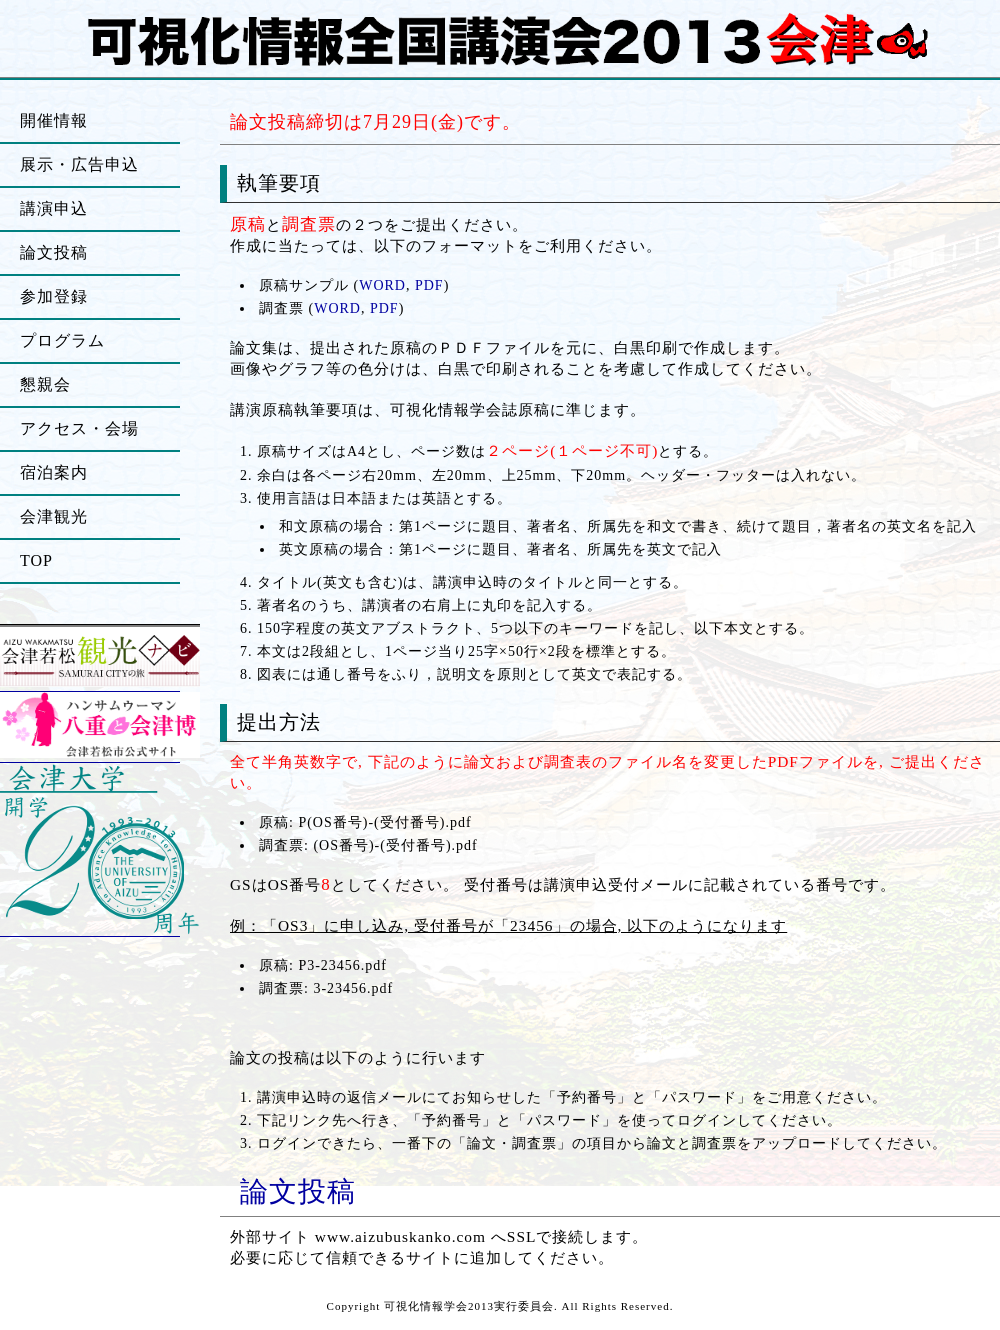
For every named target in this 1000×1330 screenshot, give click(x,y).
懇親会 (45, 384)
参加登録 (54, 296)
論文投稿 (298, 1191)
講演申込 (54, 208)
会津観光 (54, 516)
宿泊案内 (54, 472)
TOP (36, 560)
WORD (382, 285)
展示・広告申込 (79, 164)
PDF (429, 285)
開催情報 (54, 120)
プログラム (62, 340)
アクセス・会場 (79, 428)
